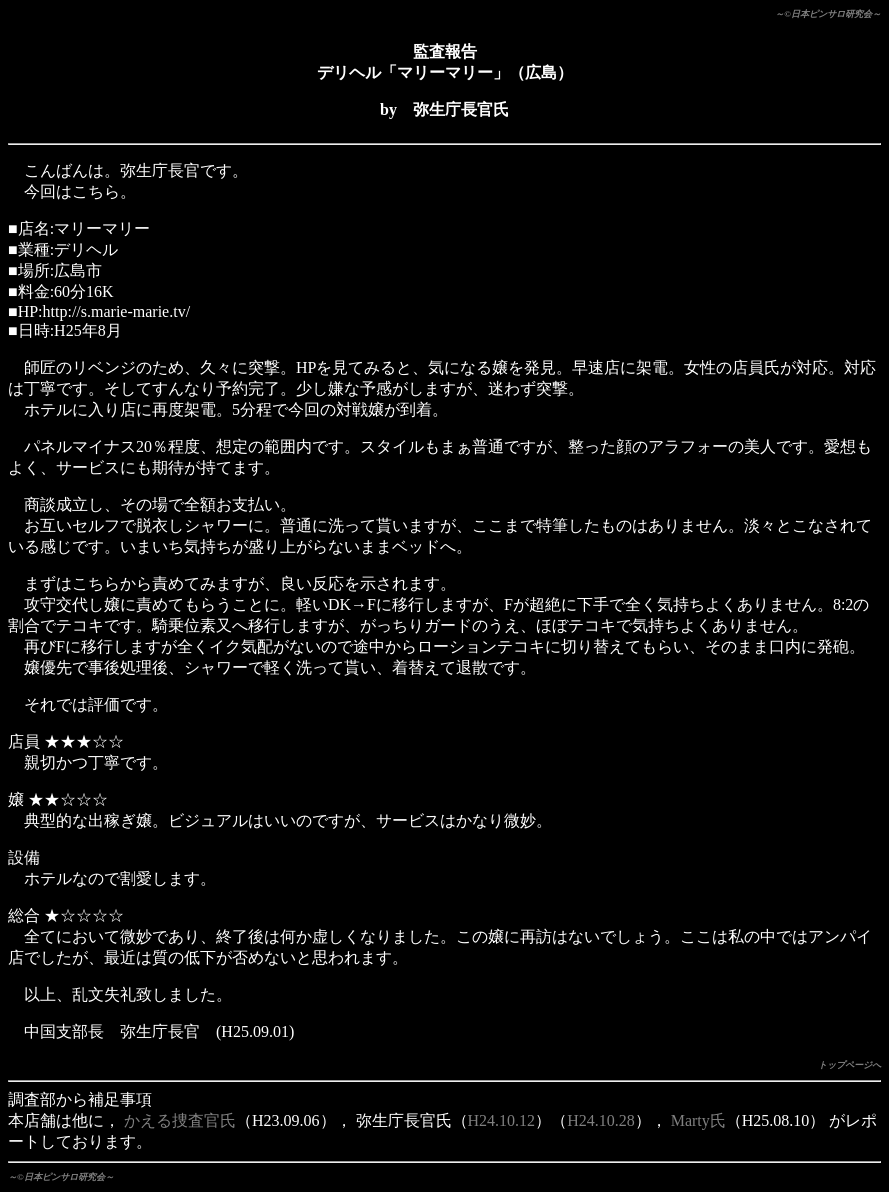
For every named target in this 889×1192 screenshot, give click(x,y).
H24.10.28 (601, 1120)
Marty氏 (698, 1120)
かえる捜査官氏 (180, 1120)
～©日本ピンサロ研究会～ (828, 14)
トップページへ (849, 1065)
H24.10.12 (502, 1120)
